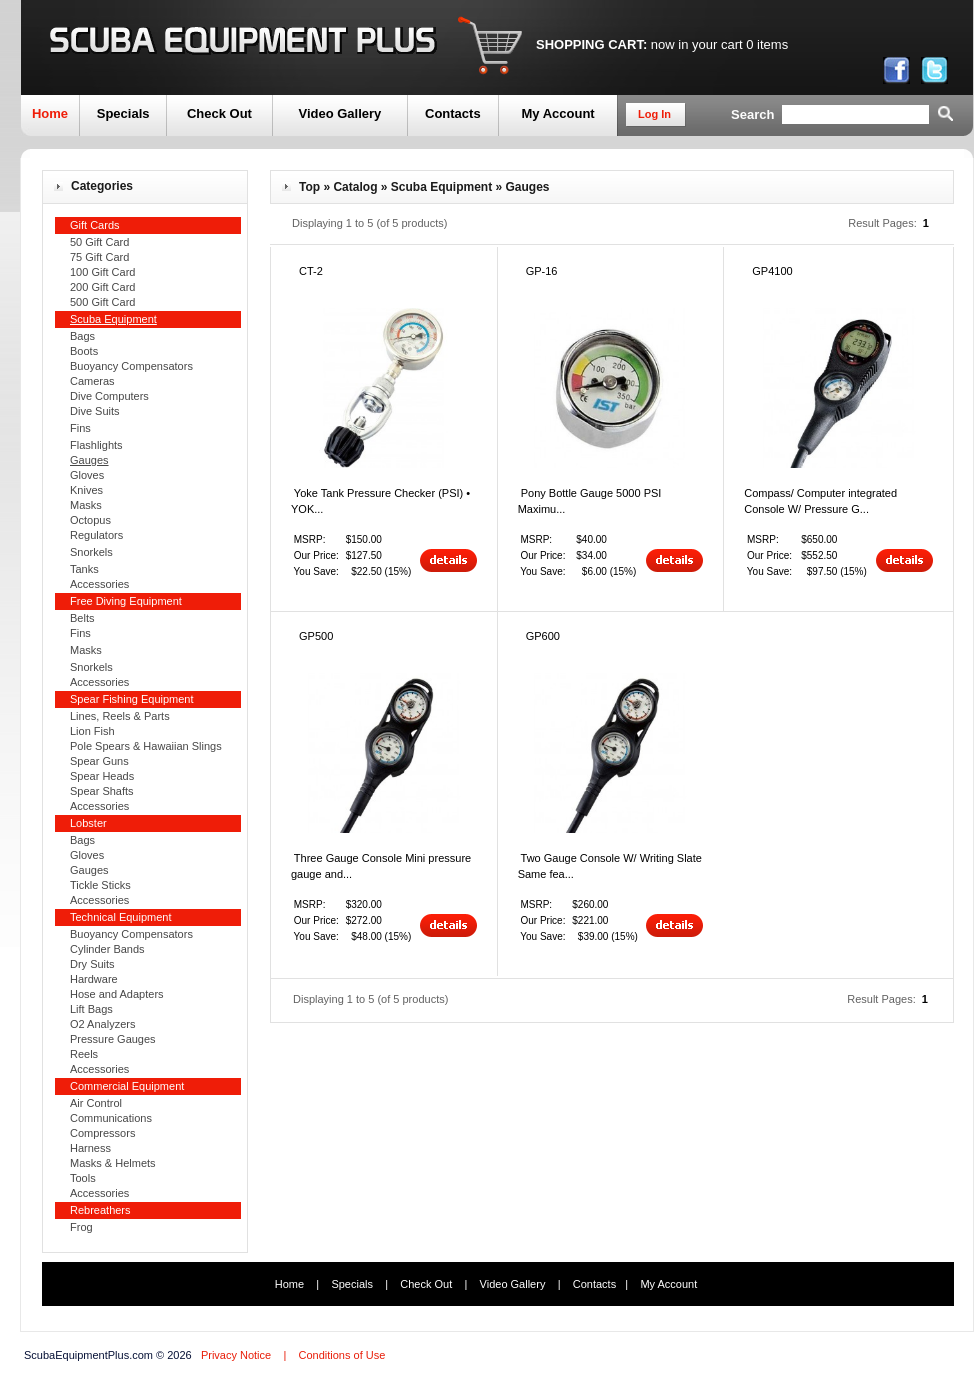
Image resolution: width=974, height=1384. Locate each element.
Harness (90, 1148)
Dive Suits (95, 411)
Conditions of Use (341, 1355)
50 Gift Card (99, 242)
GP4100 (772, 271)
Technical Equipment (121, 917)
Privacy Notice (236, 1355)
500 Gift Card (102, 302)
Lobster (88, 823)
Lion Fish (92, 731)
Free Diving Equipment (126, 601)
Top (309, 187)
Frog (81, 1227)
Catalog (355, 187)
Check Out (219, 113)
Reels (84, 1054)
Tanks (84, 569)
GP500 (316, 636)
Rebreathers (100, 1210)
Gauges (89, 870)
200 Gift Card (102, 287)
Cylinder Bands (107, 949)
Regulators (96, 535)
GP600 (543, 636)
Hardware (94, 979)
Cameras (92, 381)
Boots (84, 351)
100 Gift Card (102, 272)
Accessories (99, 584)
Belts (82, 618)
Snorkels (91, 552)
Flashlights (96, 445)
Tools (83, 1178)
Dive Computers (109, 396)
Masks (86, 505)
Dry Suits (92, 964)
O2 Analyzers (102, 1024)
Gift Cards (95, 225)
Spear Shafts (102, 791)
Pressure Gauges (113, 1039)
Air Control (96, 1103)
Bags (82, 336)
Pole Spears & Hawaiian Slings (146, 746)
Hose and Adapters (117, 994)
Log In (654, 114)
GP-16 (542, 271)
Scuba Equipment (441, 187)
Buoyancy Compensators (131, 366)
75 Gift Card (99, 257)
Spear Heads (102, 776)
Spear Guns (99, 761)
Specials (123, 113)
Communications (111, 1118)
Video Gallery (339, 113)
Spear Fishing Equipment (132, 699)
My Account (557, 113)
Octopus (90, 520)
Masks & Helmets (113, 1163)
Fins (80, 428)
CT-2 (311, 271)
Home (50, 113)
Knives (86, 490)
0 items (767, 44)
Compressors (102, 1133)
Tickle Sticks (100, 885)
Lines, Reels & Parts (120, 716)
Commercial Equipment (127, 1086)
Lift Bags (91, 1009)
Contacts (453, 113)
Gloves (87, 475)
